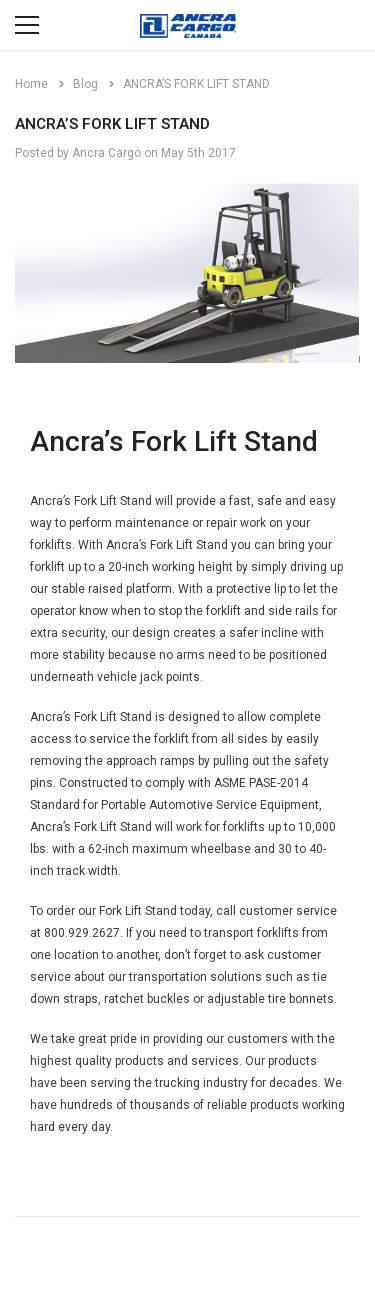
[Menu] (27, 25)
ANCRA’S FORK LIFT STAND (112, 124)
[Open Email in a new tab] (47, 1260)
